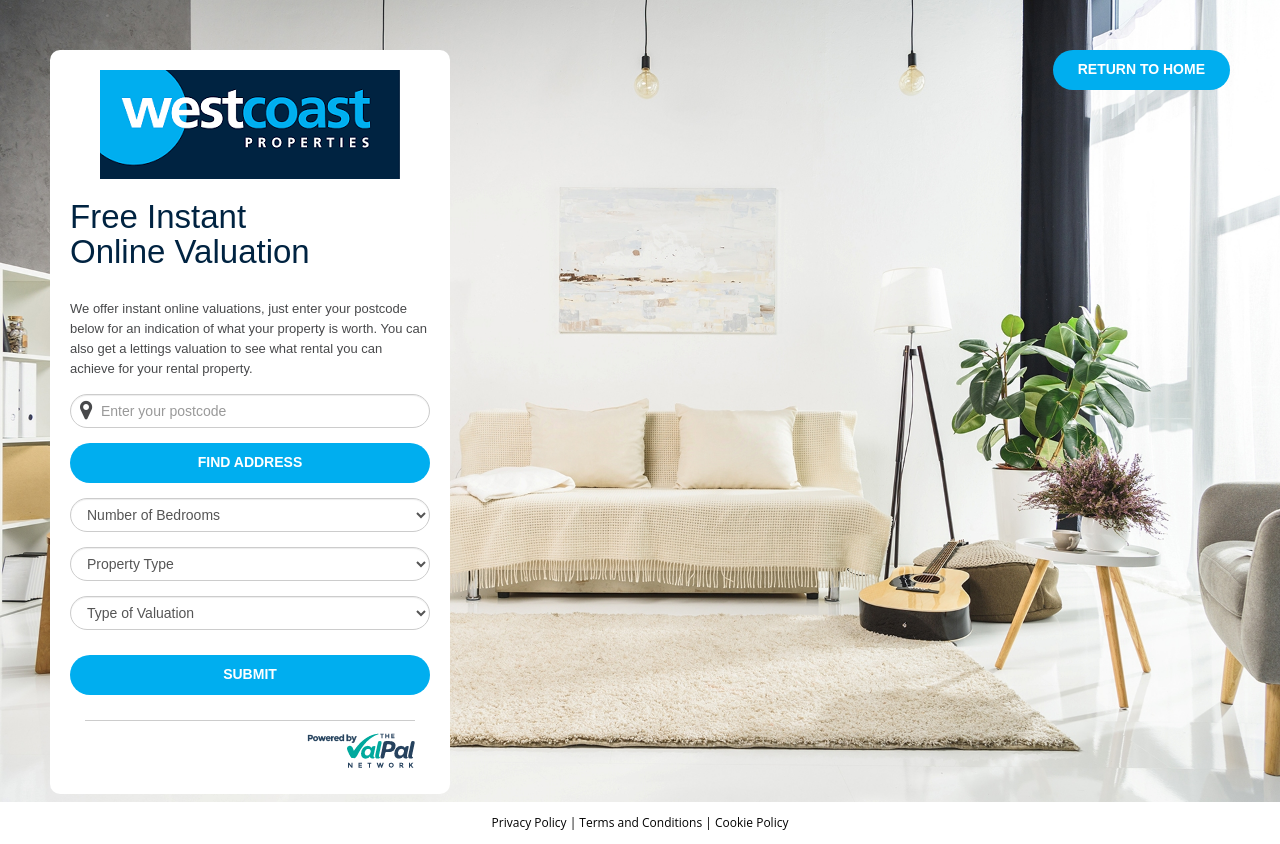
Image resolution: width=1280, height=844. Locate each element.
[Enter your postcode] (250, 411)
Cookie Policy (751, 822)
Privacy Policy (531, 822)
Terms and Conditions (640, 822)
